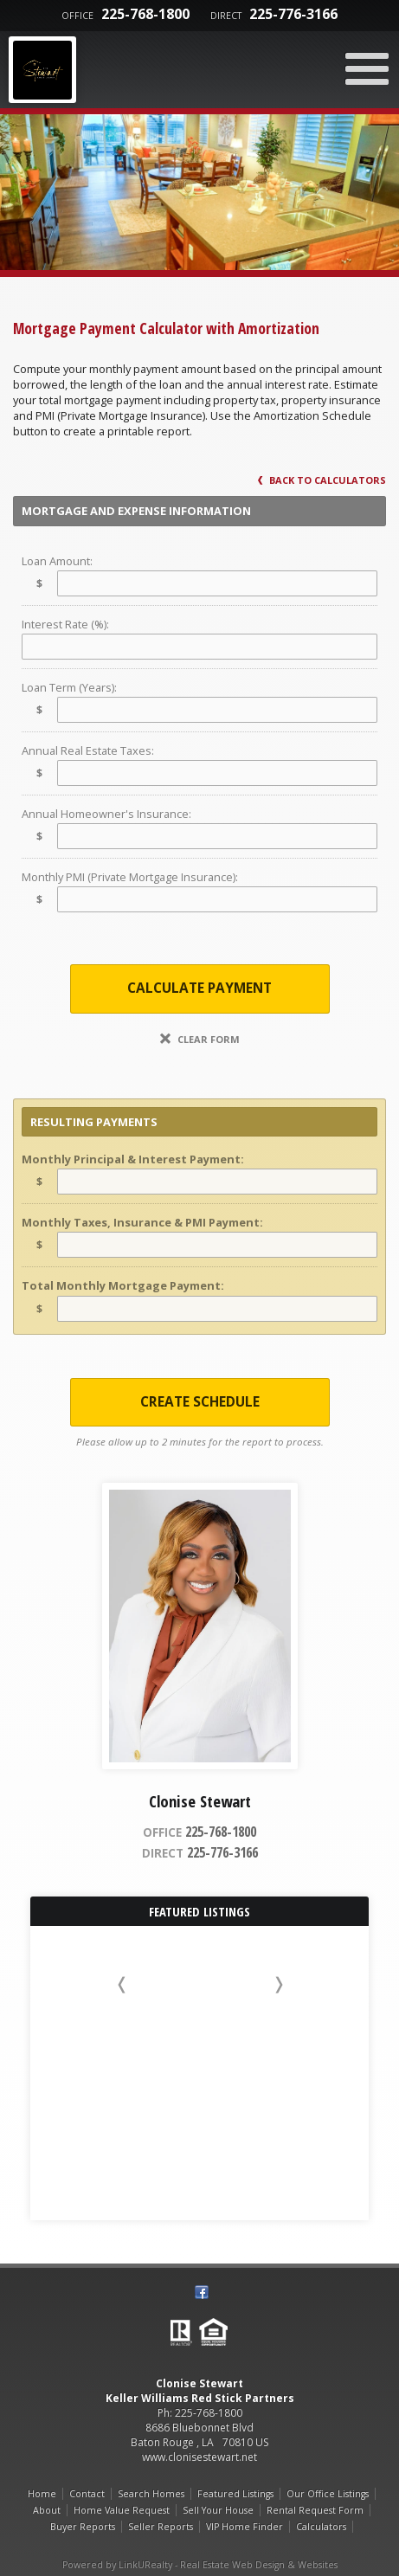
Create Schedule (200, 1402)
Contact (87, 2494)
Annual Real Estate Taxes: (88, 750)
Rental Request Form (315, 2510)
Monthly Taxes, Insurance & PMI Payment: (142, 1222)
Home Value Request (122, 2510)
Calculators (321, 2527)
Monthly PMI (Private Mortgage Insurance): (130, 877)
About (47, 2510)
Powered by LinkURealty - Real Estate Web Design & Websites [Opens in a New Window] (200, 2565)
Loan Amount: (57, 561)
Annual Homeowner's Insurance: (106, 813)
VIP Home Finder (244, 2527)
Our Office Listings (327, 2494)
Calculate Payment (199, 988)
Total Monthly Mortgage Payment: (123, 1285)
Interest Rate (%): (65, 624)
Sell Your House (218, 2510)
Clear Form (200, 1039)
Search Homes (151, 2494)
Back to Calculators (322, 479)
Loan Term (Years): (69, 687)
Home (42, 2494)
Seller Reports (160, 2527)
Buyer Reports (82, 2527)
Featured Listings (235, 2494)
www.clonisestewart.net (199, 2457)
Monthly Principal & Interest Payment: (133, 1159)
